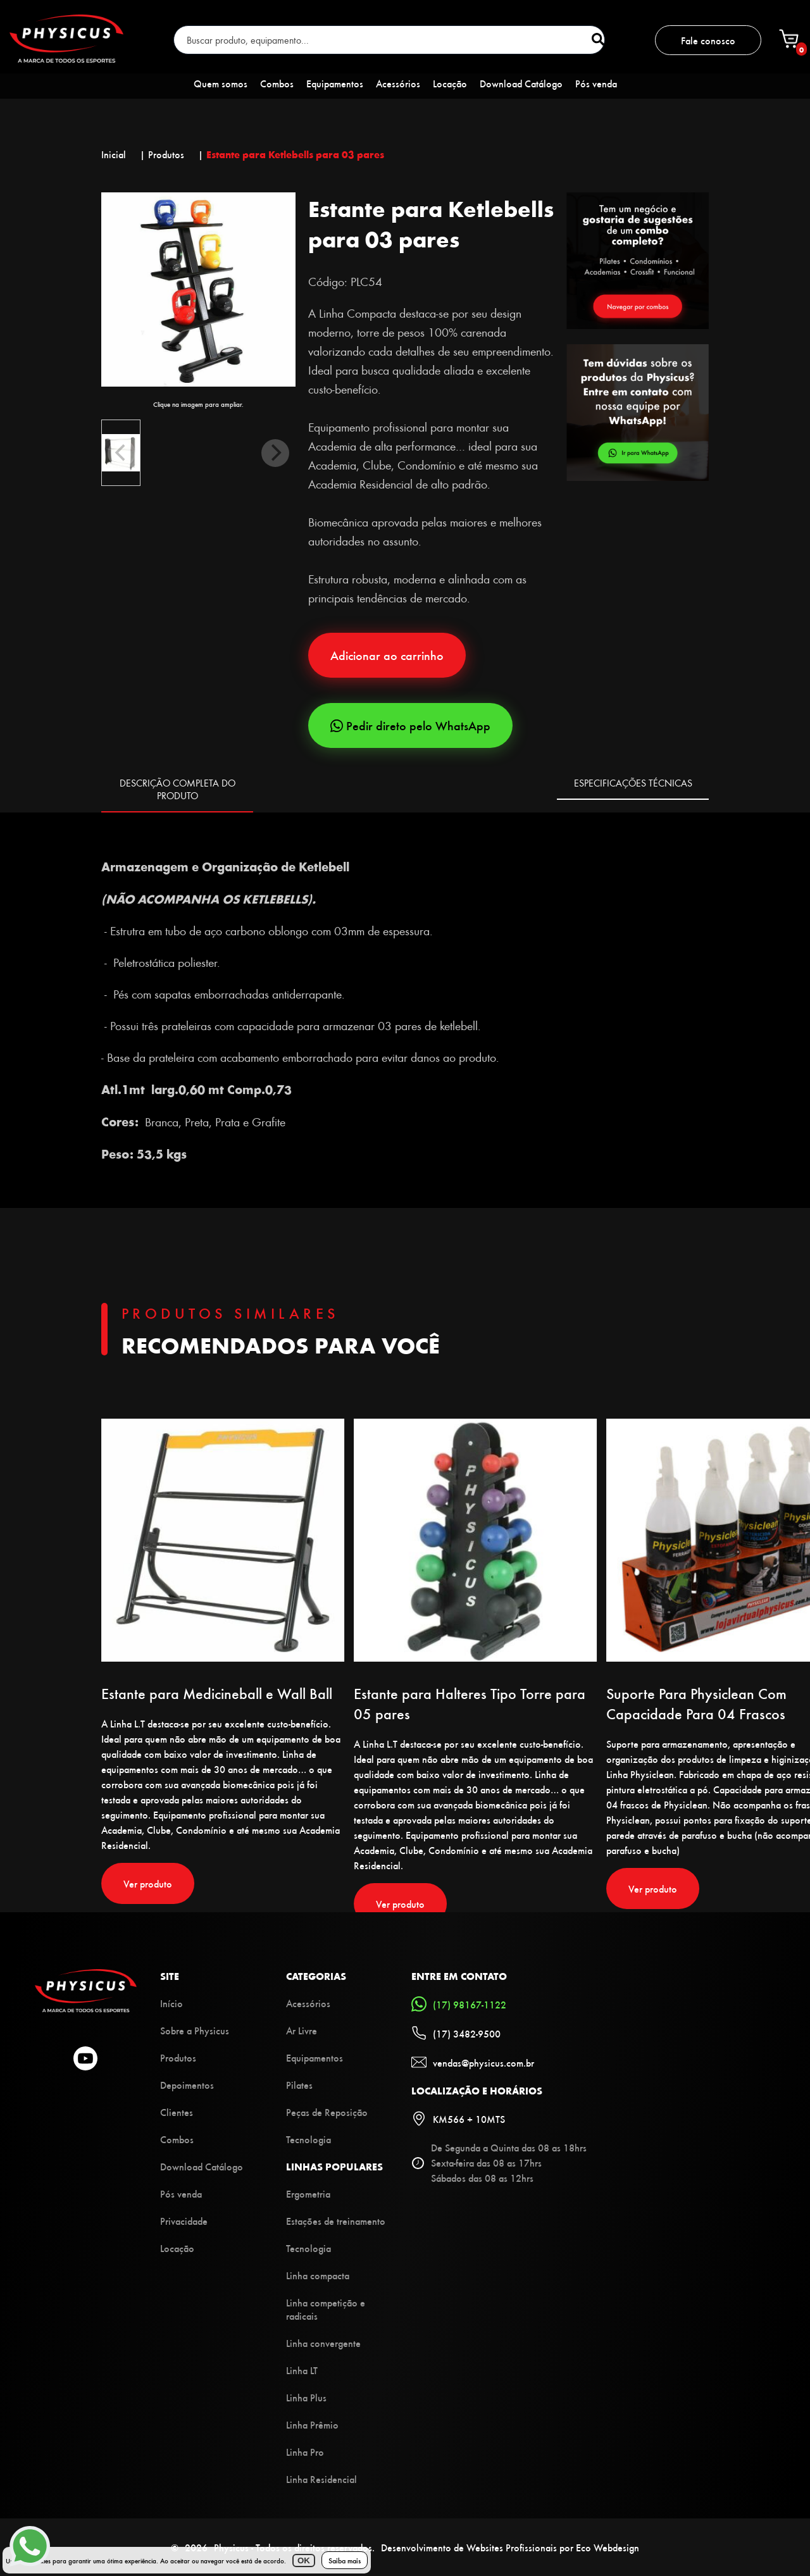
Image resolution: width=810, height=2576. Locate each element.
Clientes (176, 2112)
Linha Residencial (321, 2479)
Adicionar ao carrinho (387, 655)
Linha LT (302, 2370)
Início (171, 2003)
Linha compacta (317, 2275)
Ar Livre (301, 2030)
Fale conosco (708, 40)
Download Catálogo (521, 83)
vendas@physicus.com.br (472, 2062)
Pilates (299, 2084)
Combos (277, 83)
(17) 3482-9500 (456, 2033)
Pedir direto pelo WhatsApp (410, 725)
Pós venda (596, 83)
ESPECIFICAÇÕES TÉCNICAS (633, 782)
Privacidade (184, 2220)
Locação (450, 83)
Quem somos (220, 83)
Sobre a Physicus (194, 2030)
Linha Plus (306, 2397)
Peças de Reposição (327, 2112)
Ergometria (308, 2193)
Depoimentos (187, 2084)
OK (303, 2560)
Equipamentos (334, 83)
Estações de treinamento (335, 2220)
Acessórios (398, 83)
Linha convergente (323, 2342)
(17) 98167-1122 (458, 2004)
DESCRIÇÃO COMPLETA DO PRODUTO (177, 789)
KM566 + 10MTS (458, 2118)
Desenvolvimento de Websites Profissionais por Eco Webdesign (510, 2547)
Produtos (178, 2057)
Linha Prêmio (312, 2424)
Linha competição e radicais (325, 2309)
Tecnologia (308, 2139)
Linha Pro (305, 2451)
